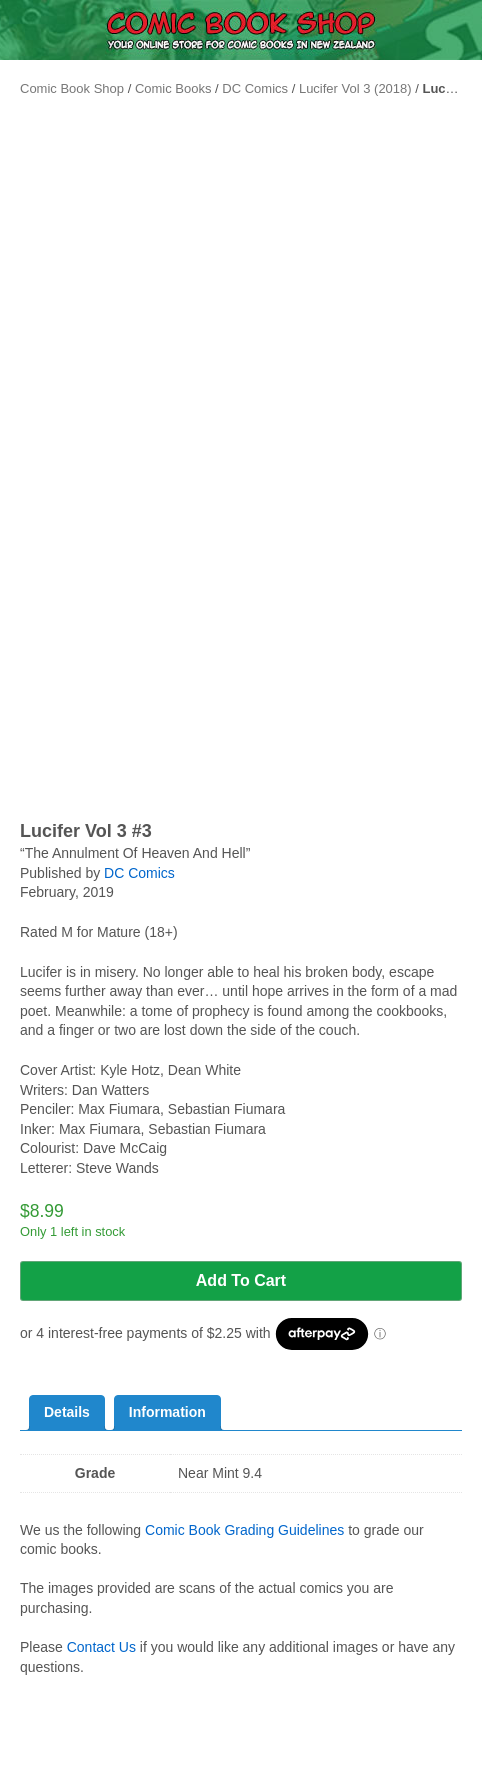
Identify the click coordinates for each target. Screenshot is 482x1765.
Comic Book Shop (72, 88)
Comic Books (173, 88)
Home (181, 1751)
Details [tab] (67, 1412)
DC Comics (255, 88)
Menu (60, 1751)
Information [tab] (167, 1412)
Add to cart (241, 1280)
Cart (421, 1751)
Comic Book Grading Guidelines (244, 1530)
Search (301, 1737)
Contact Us (101, 1647)
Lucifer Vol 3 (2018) (355, 88)
